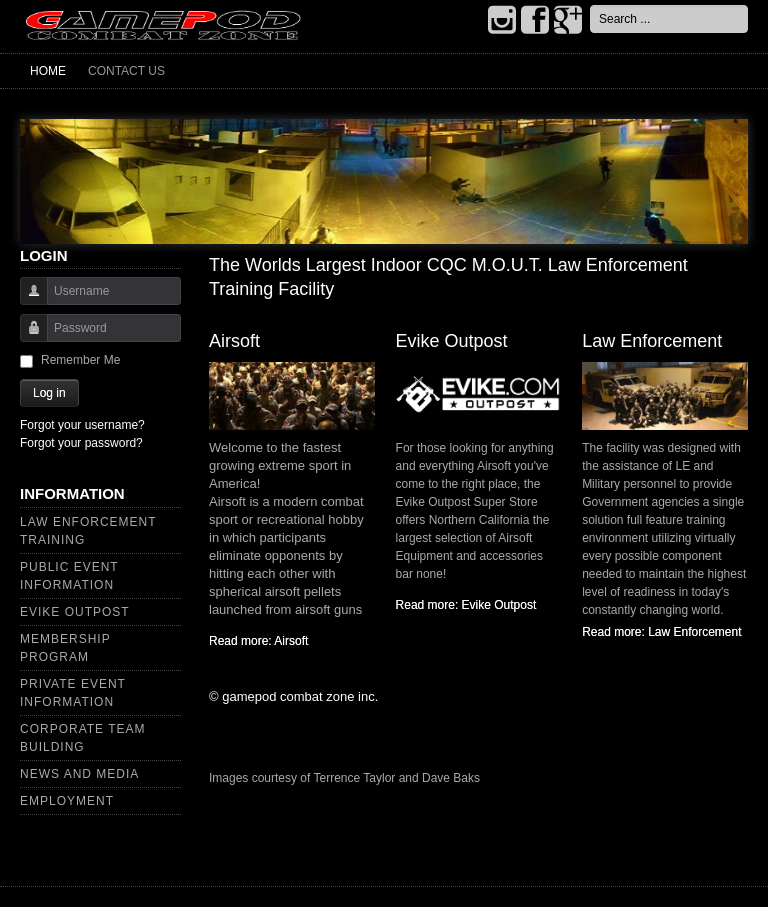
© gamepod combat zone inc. (293, 696)
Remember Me (80, 360)
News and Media (79, 774)
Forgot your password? (81, 443)
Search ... (590, 5)
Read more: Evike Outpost (466, 605)
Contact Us (126, 71)
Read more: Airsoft (258, 641)
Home (48, 71)
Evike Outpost (75, 612)
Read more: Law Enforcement (661, 632)
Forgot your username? (82, 425)
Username (26, 300)
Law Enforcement (652, 341)
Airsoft (234, 341)
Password (26, 337)
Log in (49, 393)
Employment (67, 801)
